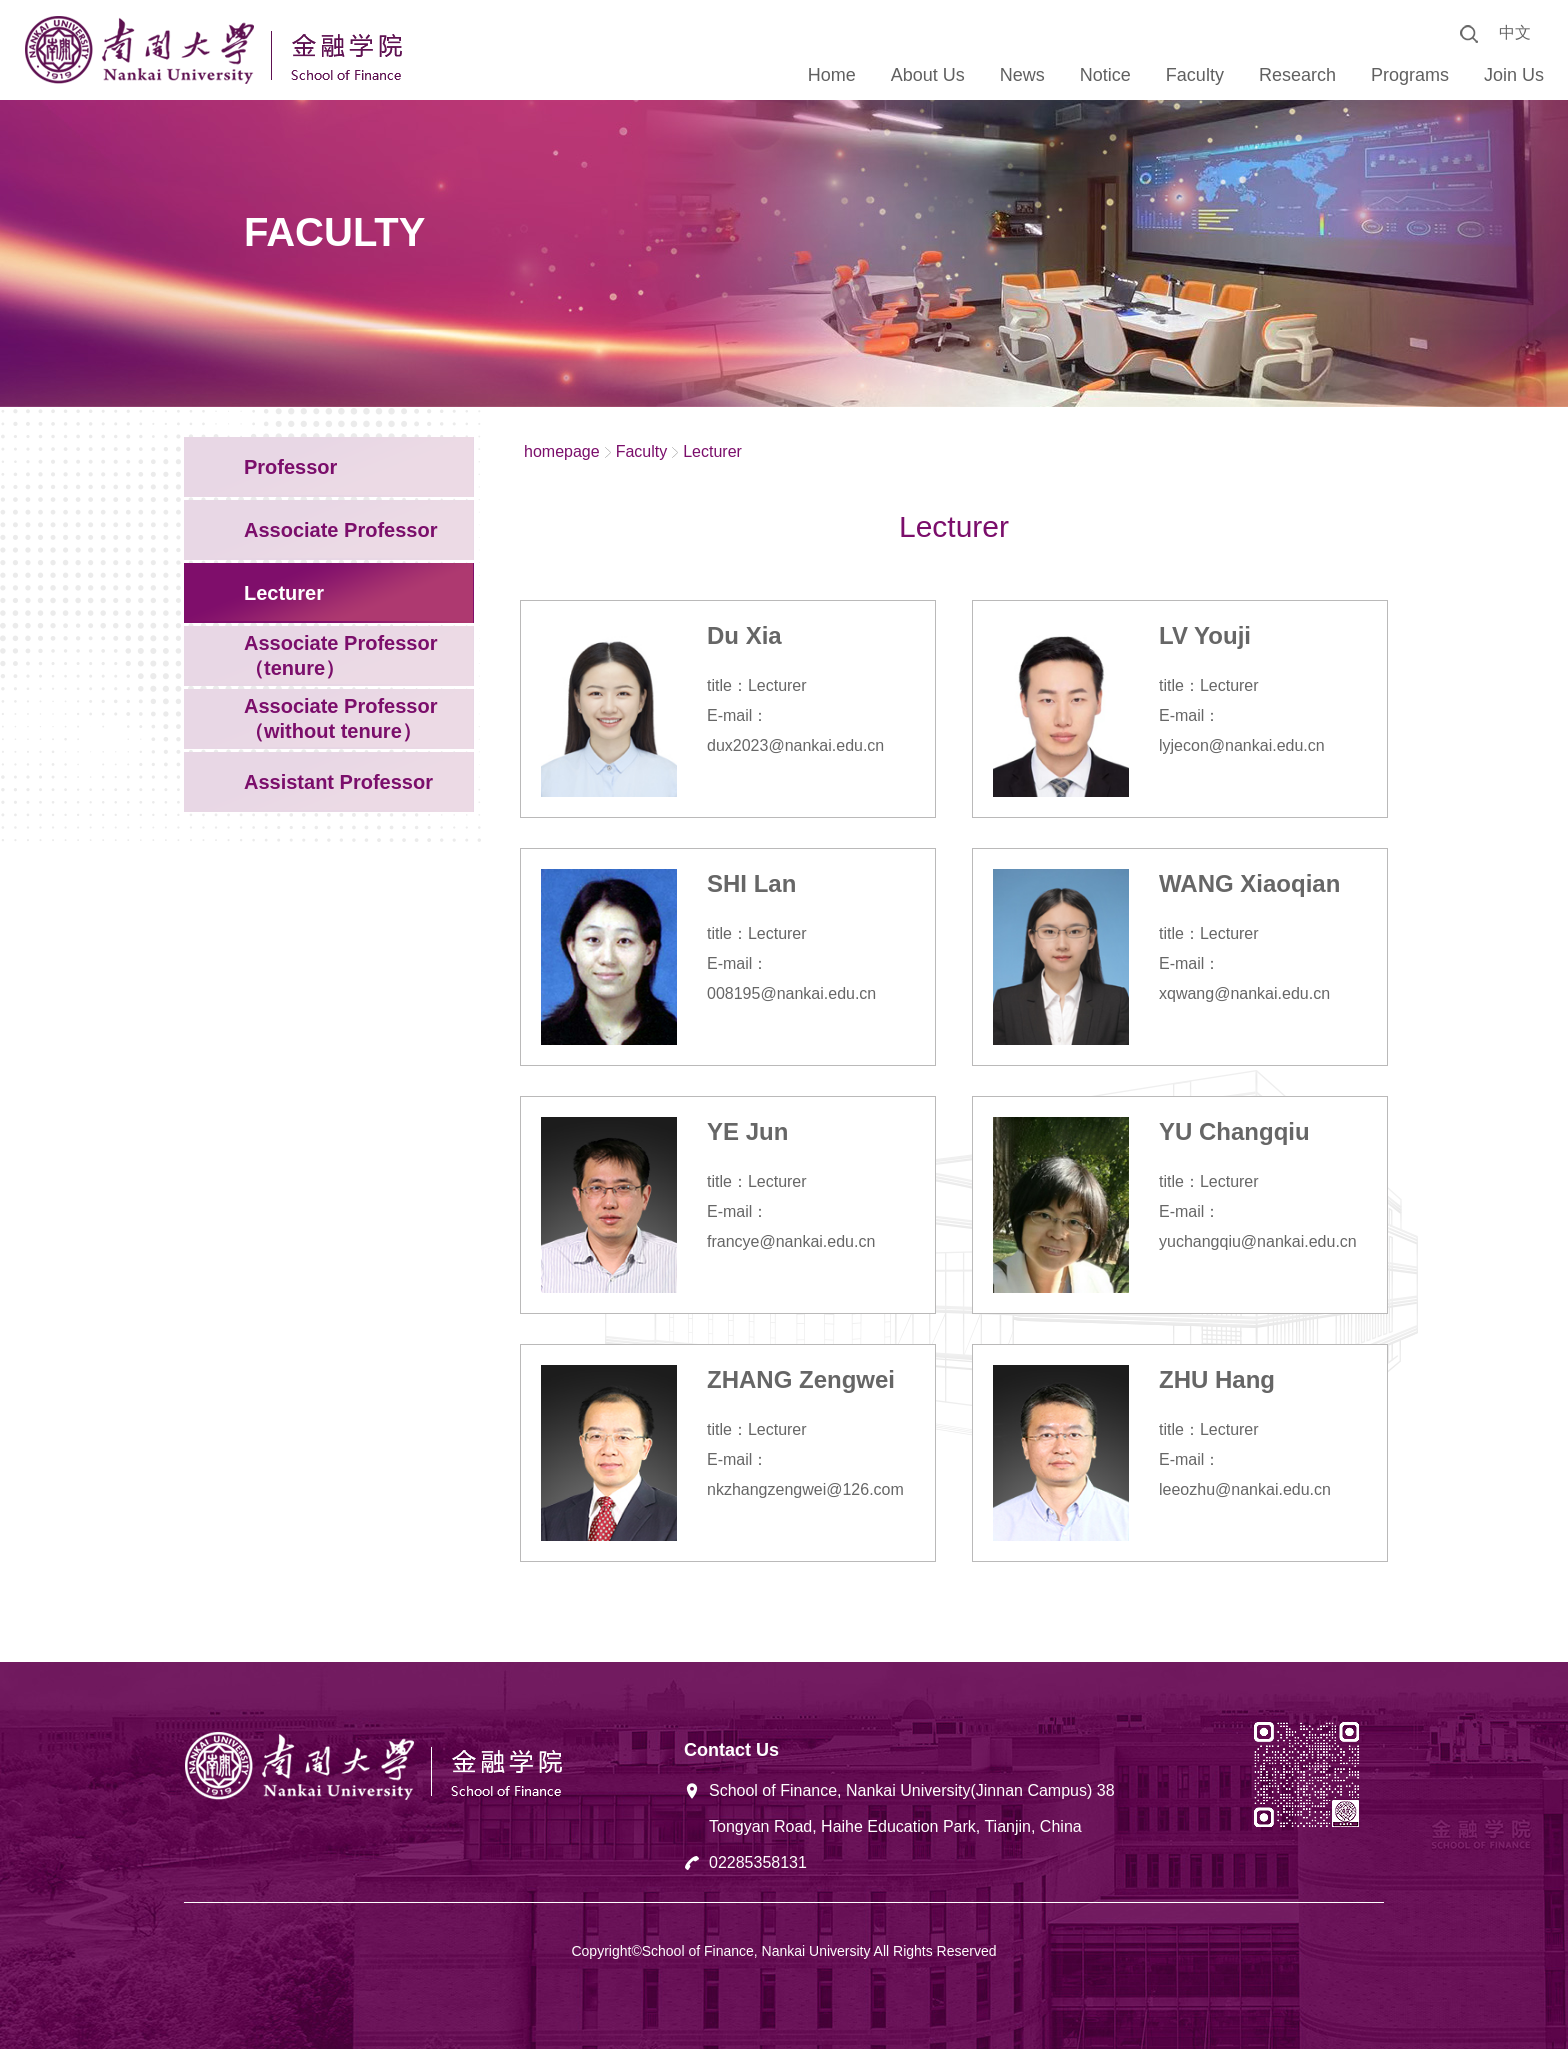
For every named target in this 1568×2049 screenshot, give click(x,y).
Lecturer (712, 451)
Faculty (642, 451)
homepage (562, 451)
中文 (1515, 32)
